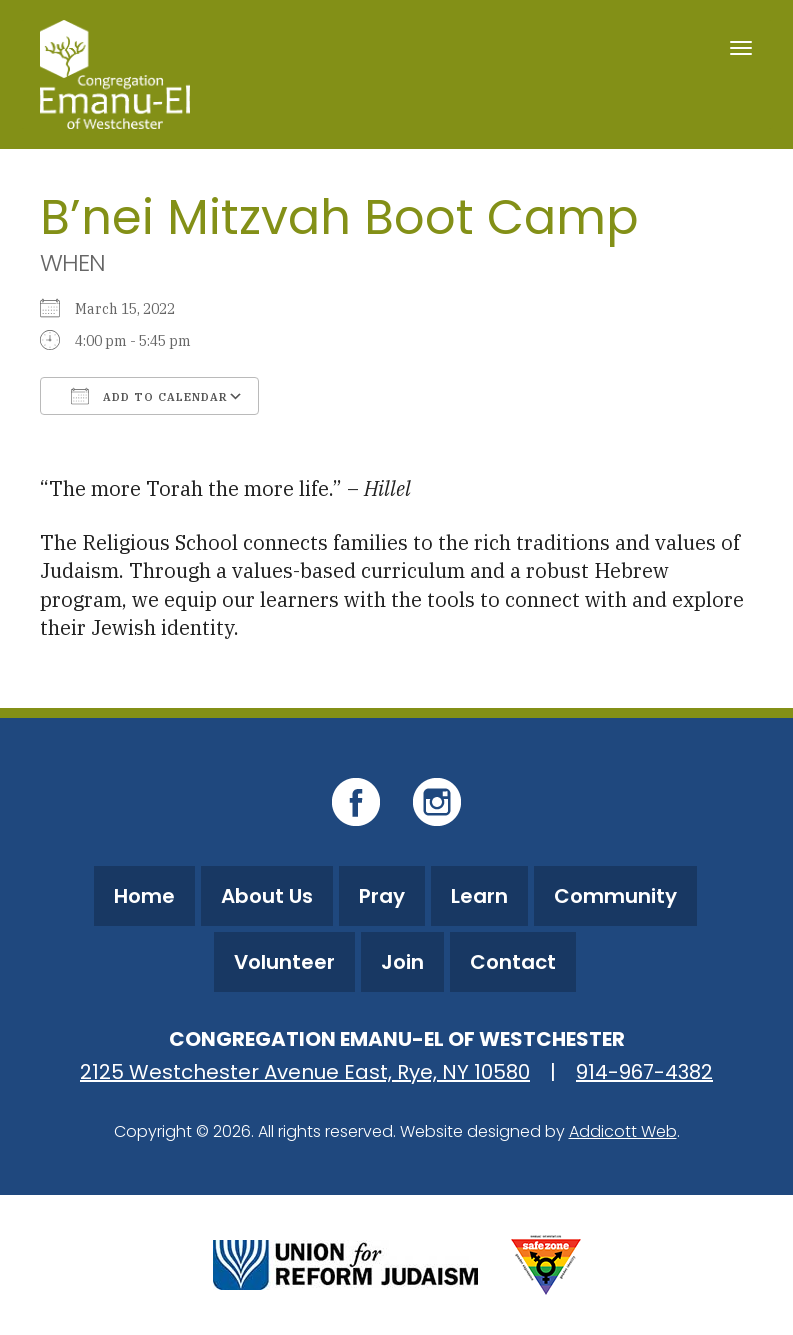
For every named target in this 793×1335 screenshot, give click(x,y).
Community (615, 896)
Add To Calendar (149, 396)
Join (402, 962)
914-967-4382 (644, 1072)
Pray (382, 896)
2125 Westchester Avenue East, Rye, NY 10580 (305, 1072)
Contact (513, 962)
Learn (479, 896)
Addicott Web (623, 1131)
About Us (267, 896)
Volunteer (284, 962)
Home (144, 896)
